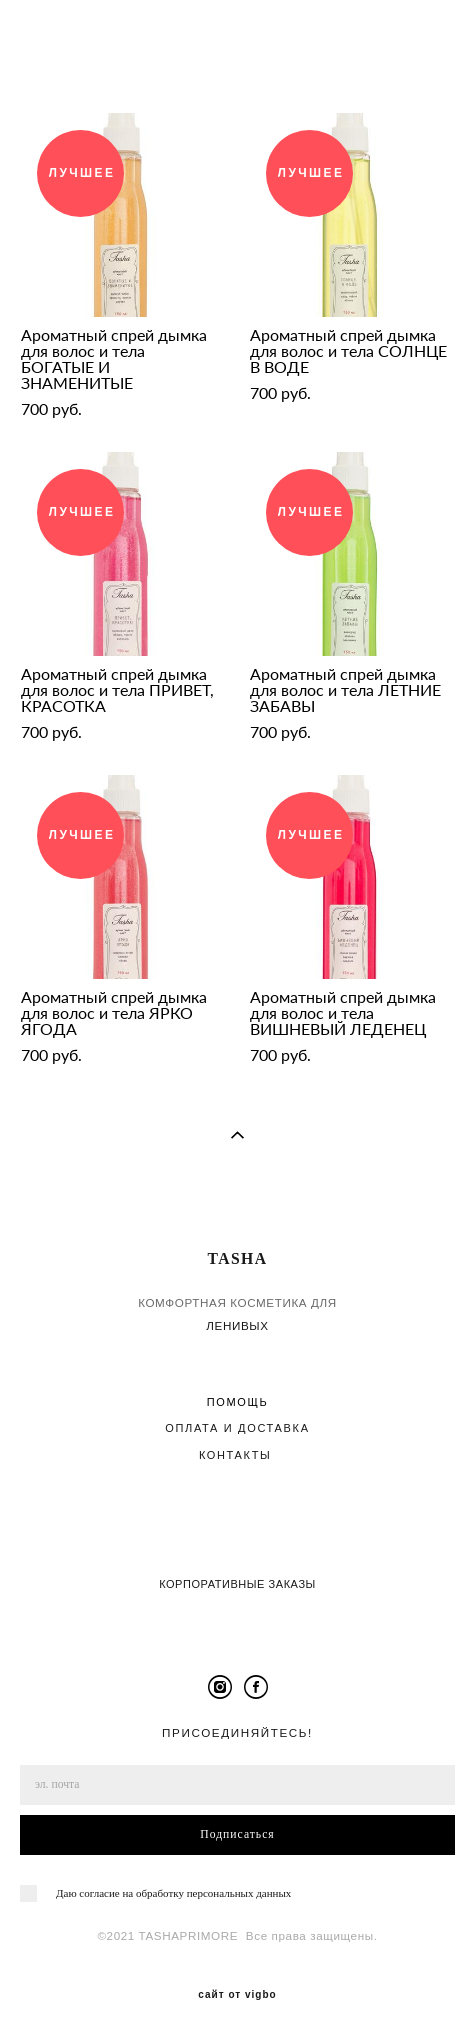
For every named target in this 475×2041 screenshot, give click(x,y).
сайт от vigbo (237, 1995)
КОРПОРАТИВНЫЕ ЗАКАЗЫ (237, 1584)
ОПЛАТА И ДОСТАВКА (237, 1428)
